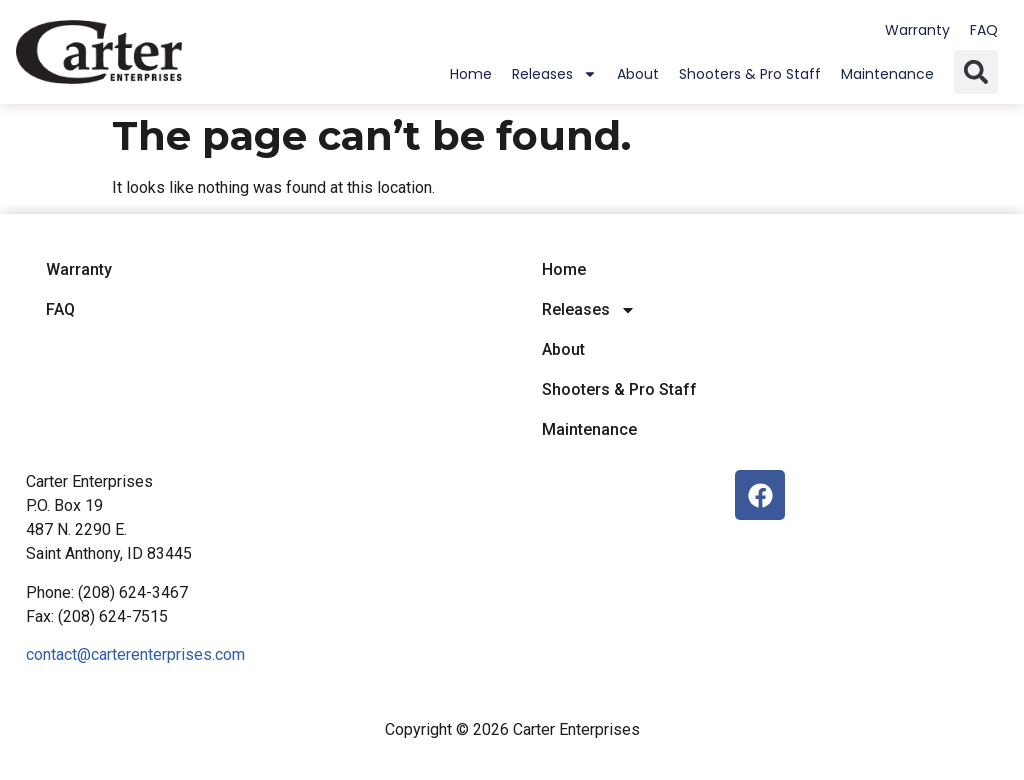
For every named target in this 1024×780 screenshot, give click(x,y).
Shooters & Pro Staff (750, 74)
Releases (554, 74)
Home (471, 74)
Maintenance (887, 74)
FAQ (984, 30)
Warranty (917, 30)
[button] (976, 72)
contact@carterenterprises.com (135, 654)
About (638, 74)
